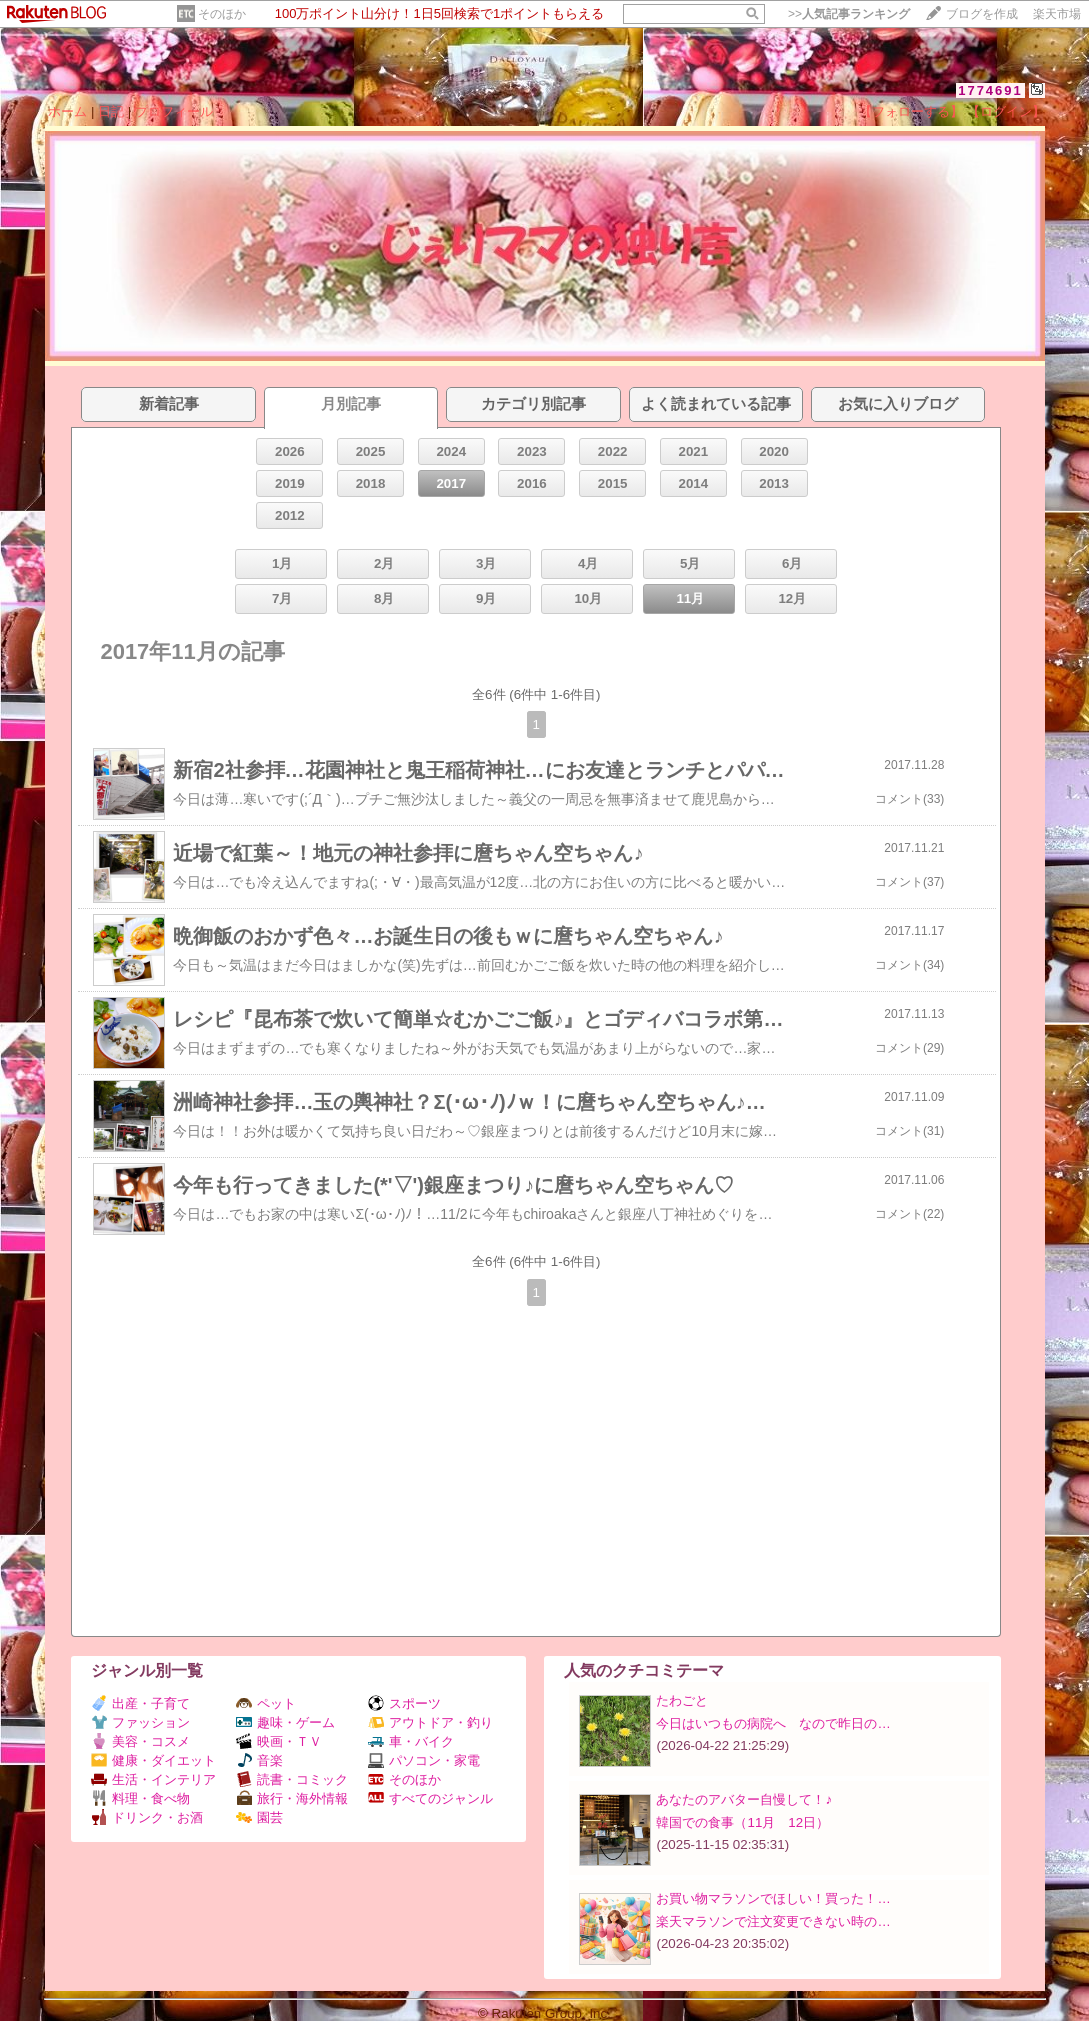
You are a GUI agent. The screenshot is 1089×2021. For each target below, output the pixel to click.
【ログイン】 (1006, 111)
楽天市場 (1057, 14)
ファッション (140, 1722)
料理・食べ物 (140, 1798)
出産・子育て (140, 1703)
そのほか (222, 14)
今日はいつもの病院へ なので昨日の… (773, 1723)
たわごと (682, 1700)
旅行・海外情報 (292, 1798)
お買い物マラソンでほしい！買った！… (773, 1898)
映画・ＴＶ (279, 1741)
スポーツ (404, 1703)
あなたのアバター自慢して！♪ (744, 1799)
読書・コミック (292, 1779)
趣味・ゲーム (285, 1722)
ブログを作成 (982, 14)
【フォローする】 (911, 111)
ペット (266, 1703)
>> (849, 14)
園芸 (259, 1817)
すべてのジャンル (430, 1798)
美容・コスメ (140, 1741)
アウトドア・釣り (430, 1722)
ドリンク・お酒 (147, 1817)
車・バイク (411, 1741)
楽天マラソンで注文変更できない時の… (773, 1921)
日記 (111, 111)
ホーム (67, 111)
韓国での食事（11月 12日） (742, 1822)
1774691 (990, 90)
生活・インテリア (153, 1779)
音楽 (259, 1760)
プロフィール (174, 111)
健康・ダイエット (153, 1760)
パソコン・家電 (424, 1760)
